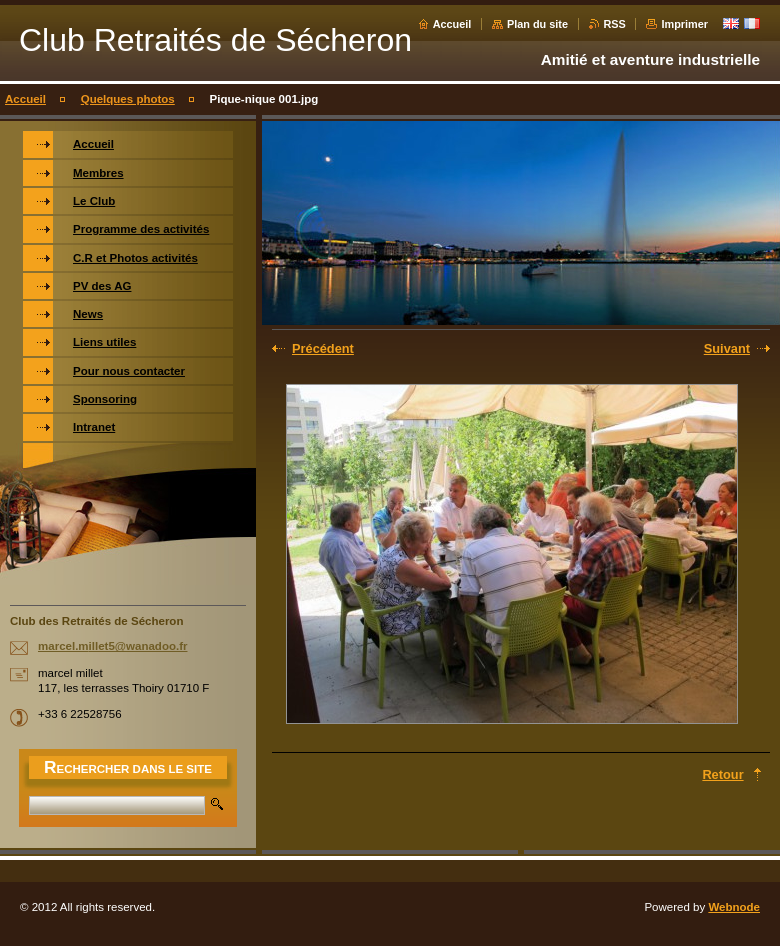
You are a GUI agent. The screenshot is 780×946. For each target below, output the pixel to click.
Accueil (452, 24)
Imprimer (684, 24)
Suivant (727, 348)
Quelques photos (128, 99)
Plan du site (537, 24)
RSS (615, 24)
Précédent (323, 348)
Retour (722, 774)
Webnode (734, 907)
